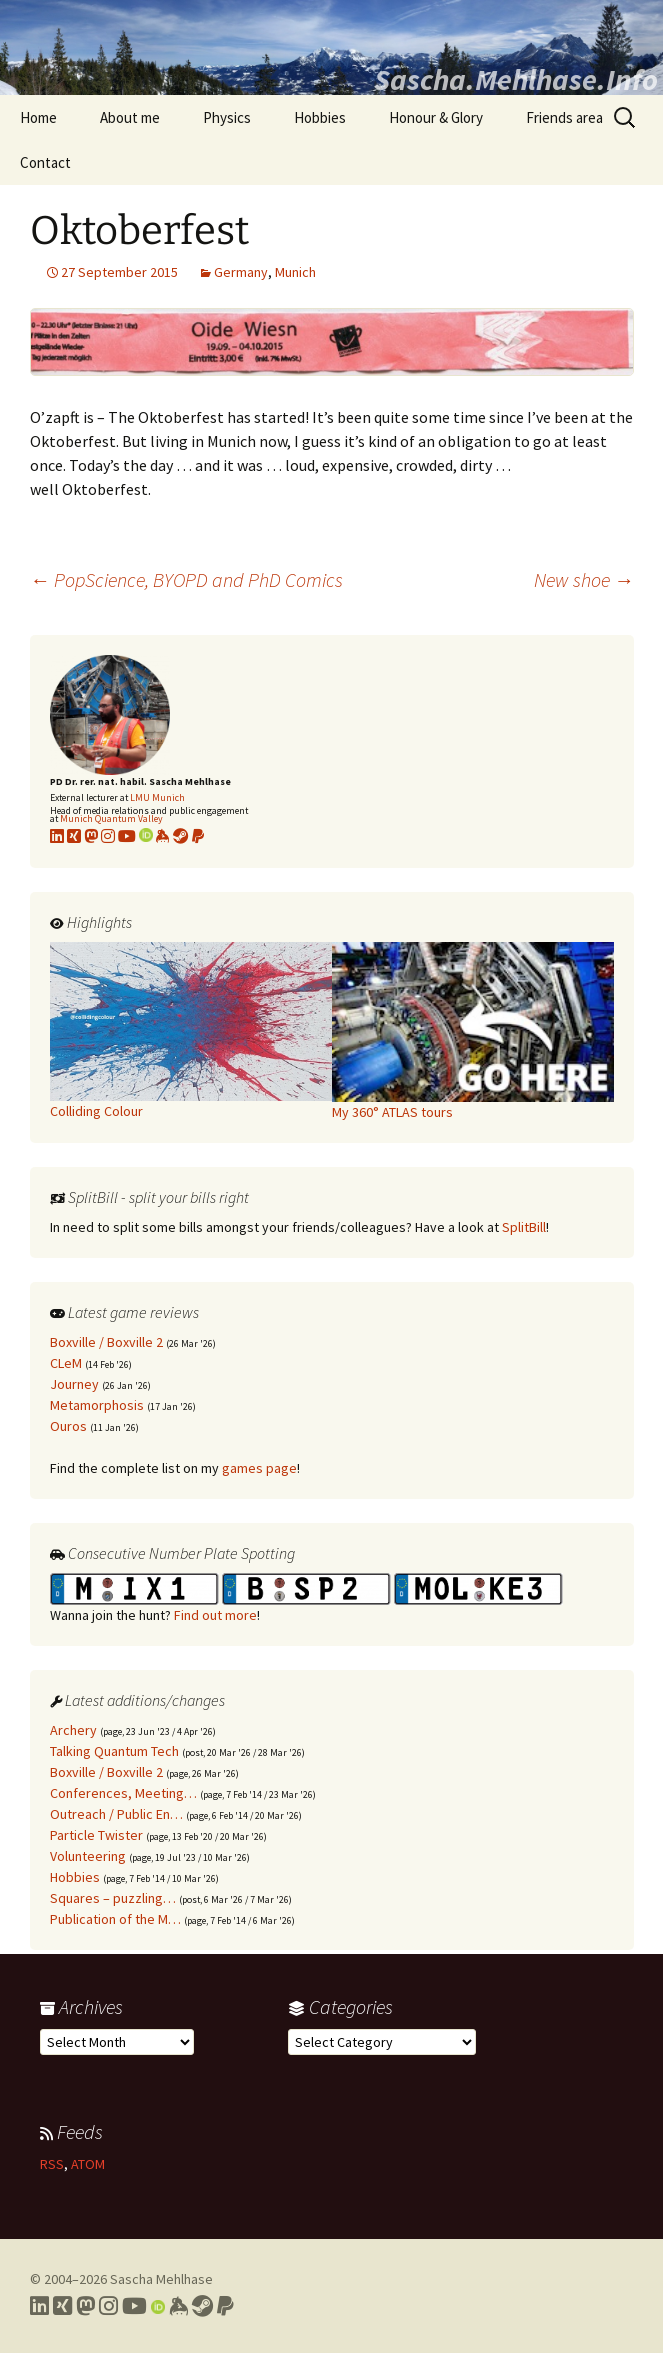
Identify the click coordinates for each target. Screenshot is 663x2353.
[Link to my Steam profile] (181, 836)
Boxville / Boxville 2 (106, 1342)
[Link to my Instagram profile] (108, 836)
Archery (73, 1730)
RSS (52, 2164)
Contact (45, 162)
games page (259, 1468)
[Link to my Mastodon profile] (91, 836)
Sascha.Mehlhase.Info (516, 79)
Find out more (215, 1615)
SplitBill (524, 1227)
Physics (227, 117)
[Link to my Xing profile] (62, 2306)
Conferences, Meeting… (123, 1793)
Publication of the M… (115, 1919)
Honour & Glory (436, 117)
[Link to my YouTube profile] (127, 836)
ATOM (88, 2164)
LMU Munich (157, 797)
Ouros (68, 1426)
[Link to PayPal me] (198, 836)
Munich (295, 272)
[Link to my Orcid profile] (146, 836)
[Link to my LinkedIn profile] (57, 836)
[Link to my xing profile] (74, 836)
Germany (241, 272)
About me (130, 117)
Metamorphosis (97, 1405)
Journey (74, 1384)
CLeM (66, 1363)
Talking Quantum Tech (114, 1751)
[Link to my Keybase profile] (178, 2306)
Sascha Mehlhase (161, 2279)
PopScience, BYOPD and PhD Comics (186, 579)
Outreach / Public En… (116, 1814)
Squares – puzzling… (113, 1898)
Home (38, 117)
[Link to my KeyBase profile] (163, 836)
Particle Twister (96, 1835)
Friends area (564, 117)
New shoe (584, 579)
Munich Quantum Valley (111, 818)
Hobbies (320, 117)
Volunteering (88, 1856)
